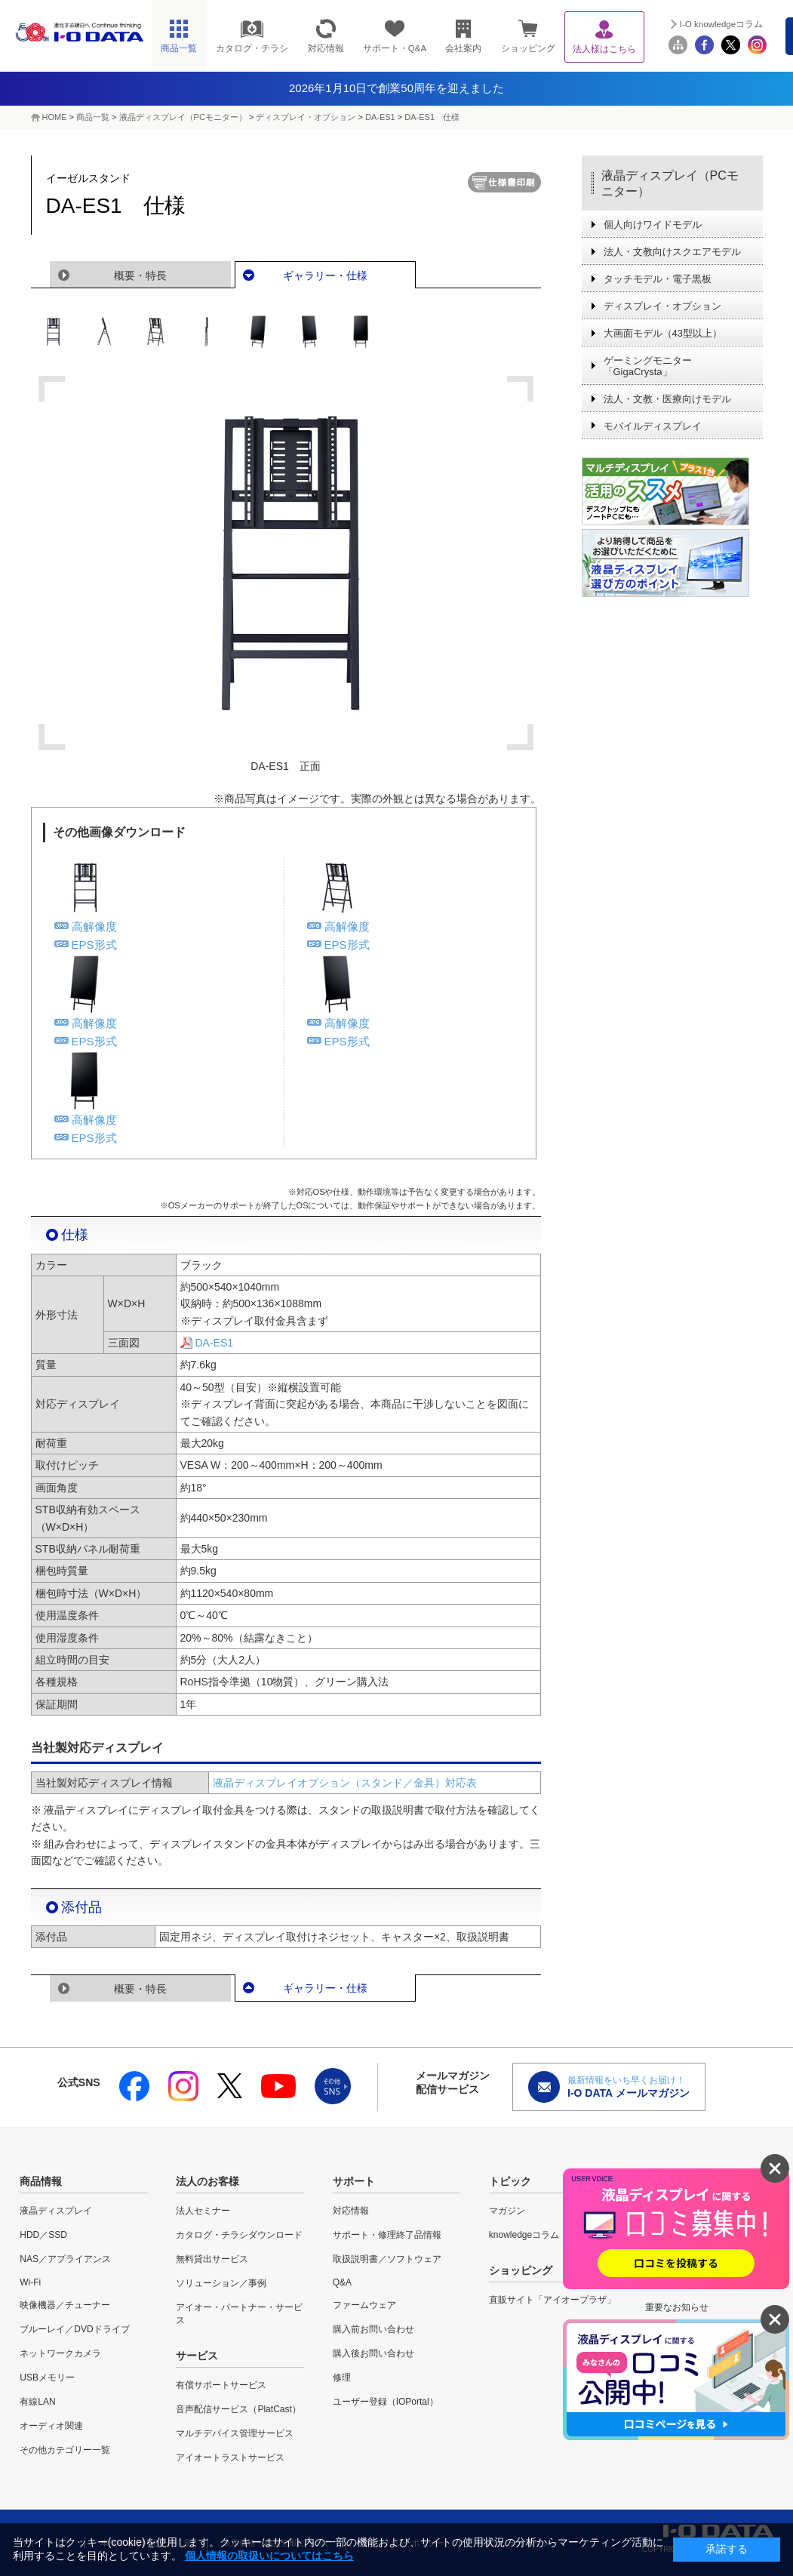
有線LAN (37, 2401)
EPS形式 (94, 944)
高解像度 (94, 926)
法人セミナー (203, 2210)
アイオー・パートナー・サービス (239, 2313)
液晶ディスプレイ (56, 2210)
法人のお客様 (207, 2181)
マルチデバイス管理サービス (235, 2433)
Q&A (342, 2282)
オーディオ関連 (51, 2426)
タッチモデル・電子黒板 (658, 279)
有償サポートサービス (221, 2385)
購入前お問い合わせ (373, 2329)
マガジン (507, 2210)
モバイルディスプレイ (653, 426)
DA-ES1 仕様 (432, 117)
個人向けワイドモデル (653, 224)
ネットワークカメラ (60, 2353)
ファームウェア (364, 2305)
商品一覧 (92, 117)
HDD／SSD (43, 2235)
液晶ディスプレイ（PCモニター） (183, 117)
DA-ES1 (380, 117)
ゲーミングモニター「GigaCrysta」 (648, 366)
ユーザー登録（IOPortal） (385, 2401)
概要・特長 (140, 275)
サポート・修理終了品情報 (387, 2235)
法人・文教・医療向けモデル (667, 399)
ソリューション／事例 (221, 2283)
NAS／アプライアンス (65, 2259)
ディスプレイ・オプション (305, 117)
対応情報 (351, 2210)
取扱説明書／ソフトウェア (387, 2259)
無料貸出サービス (212, 2259)
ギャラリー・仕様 (325, 275)
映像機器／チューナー (65, 2305)
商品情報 (41, 2181)
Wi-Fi (30, 2282)
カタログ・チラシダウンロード (239, 2235)
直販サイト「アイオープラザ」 (552, 2299)
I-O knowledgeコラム (721, 24)
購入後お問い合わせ (373, 2353)
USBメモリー (47, 2377)
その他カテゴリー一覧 (65, 2450)
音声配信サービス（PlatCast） (238, 2409)
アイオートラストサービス (230, 2457)
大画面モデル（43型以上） (663, 333)
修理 (342, 2377)
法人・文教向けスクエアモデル (672, 251)
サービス (197, 2356)
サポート (354, 2181)
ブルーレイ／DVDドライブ (74, 2329)
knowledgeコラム (524, 2235)
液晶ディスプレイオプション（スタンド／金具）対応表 (345, 1783)
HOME (54, 117)
